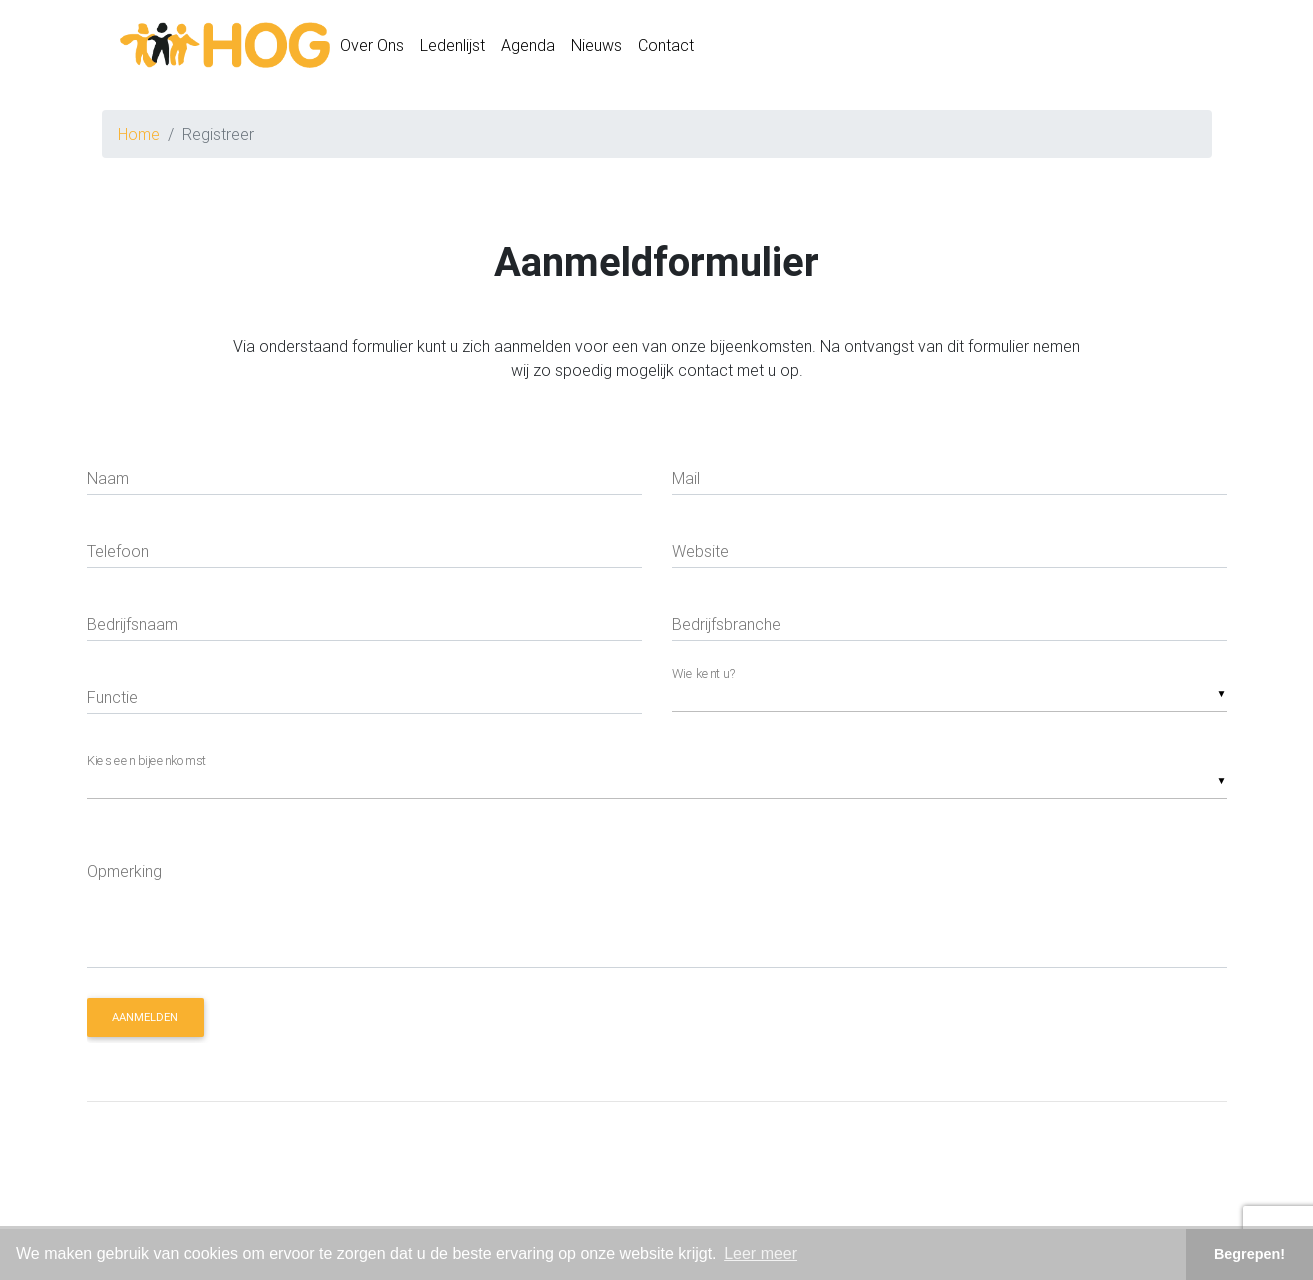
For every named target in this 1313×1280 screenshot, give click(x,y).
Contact (666, 49)
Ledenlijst (452, 49)
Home (139, 134)
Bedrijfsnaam (132, 624)
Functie (112, 697)
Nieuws (596, 49)
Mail (686, 478)
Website (700, 551)
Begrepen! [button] (1249, 1254)
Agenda (528, 49)
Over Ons (372, 49)
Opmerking (124, 871)
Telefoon (118, 551)
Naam (108, 478)
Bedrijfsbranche (726, 624)
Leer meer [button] (760, 1253)
